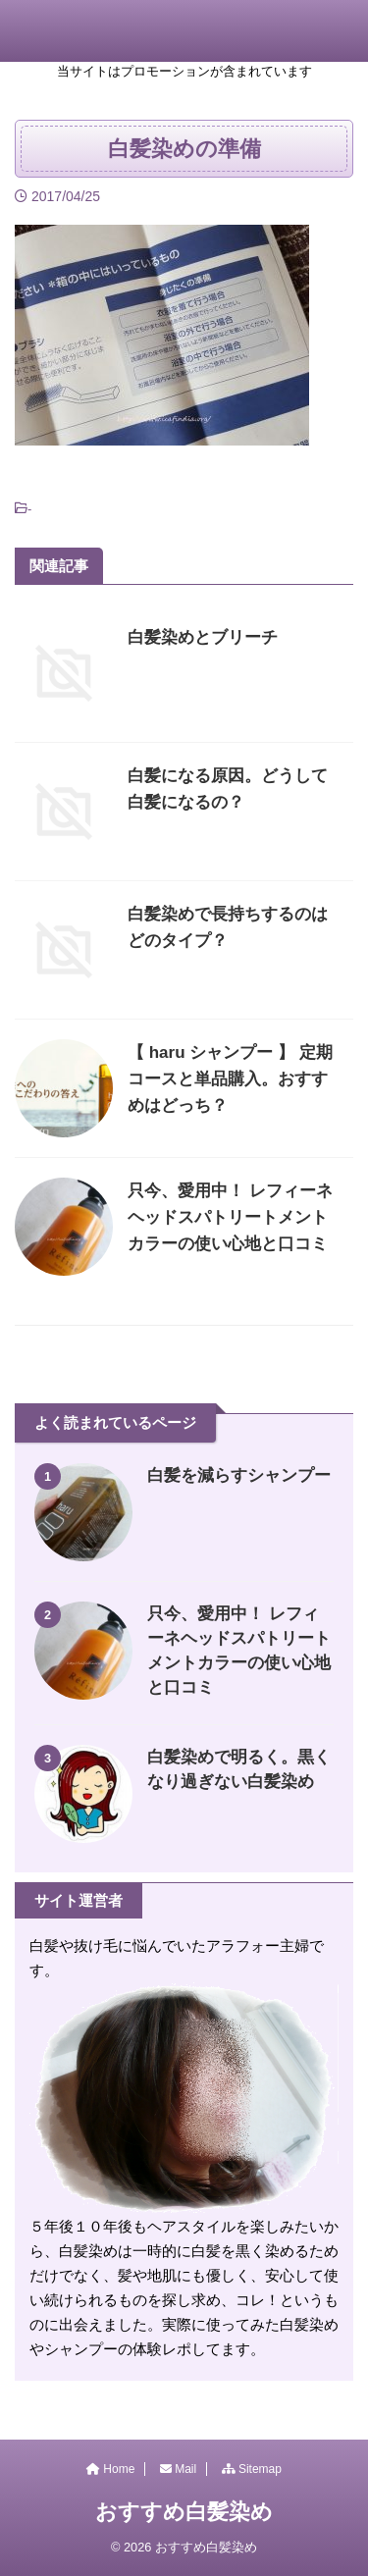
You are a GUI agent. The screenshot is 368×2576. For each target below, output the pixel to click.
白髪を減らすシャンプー (239, 1475)
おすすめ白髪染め (184, 2511)
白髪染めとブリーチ (203, 637)
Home (110, 2469)
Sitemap (252, 2469)
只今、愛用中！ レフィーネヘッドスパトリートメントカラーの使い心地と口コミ (230, 1217)
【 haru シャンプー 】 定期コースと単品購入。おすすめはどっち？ (230, 1079)
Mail (178, 2469)
